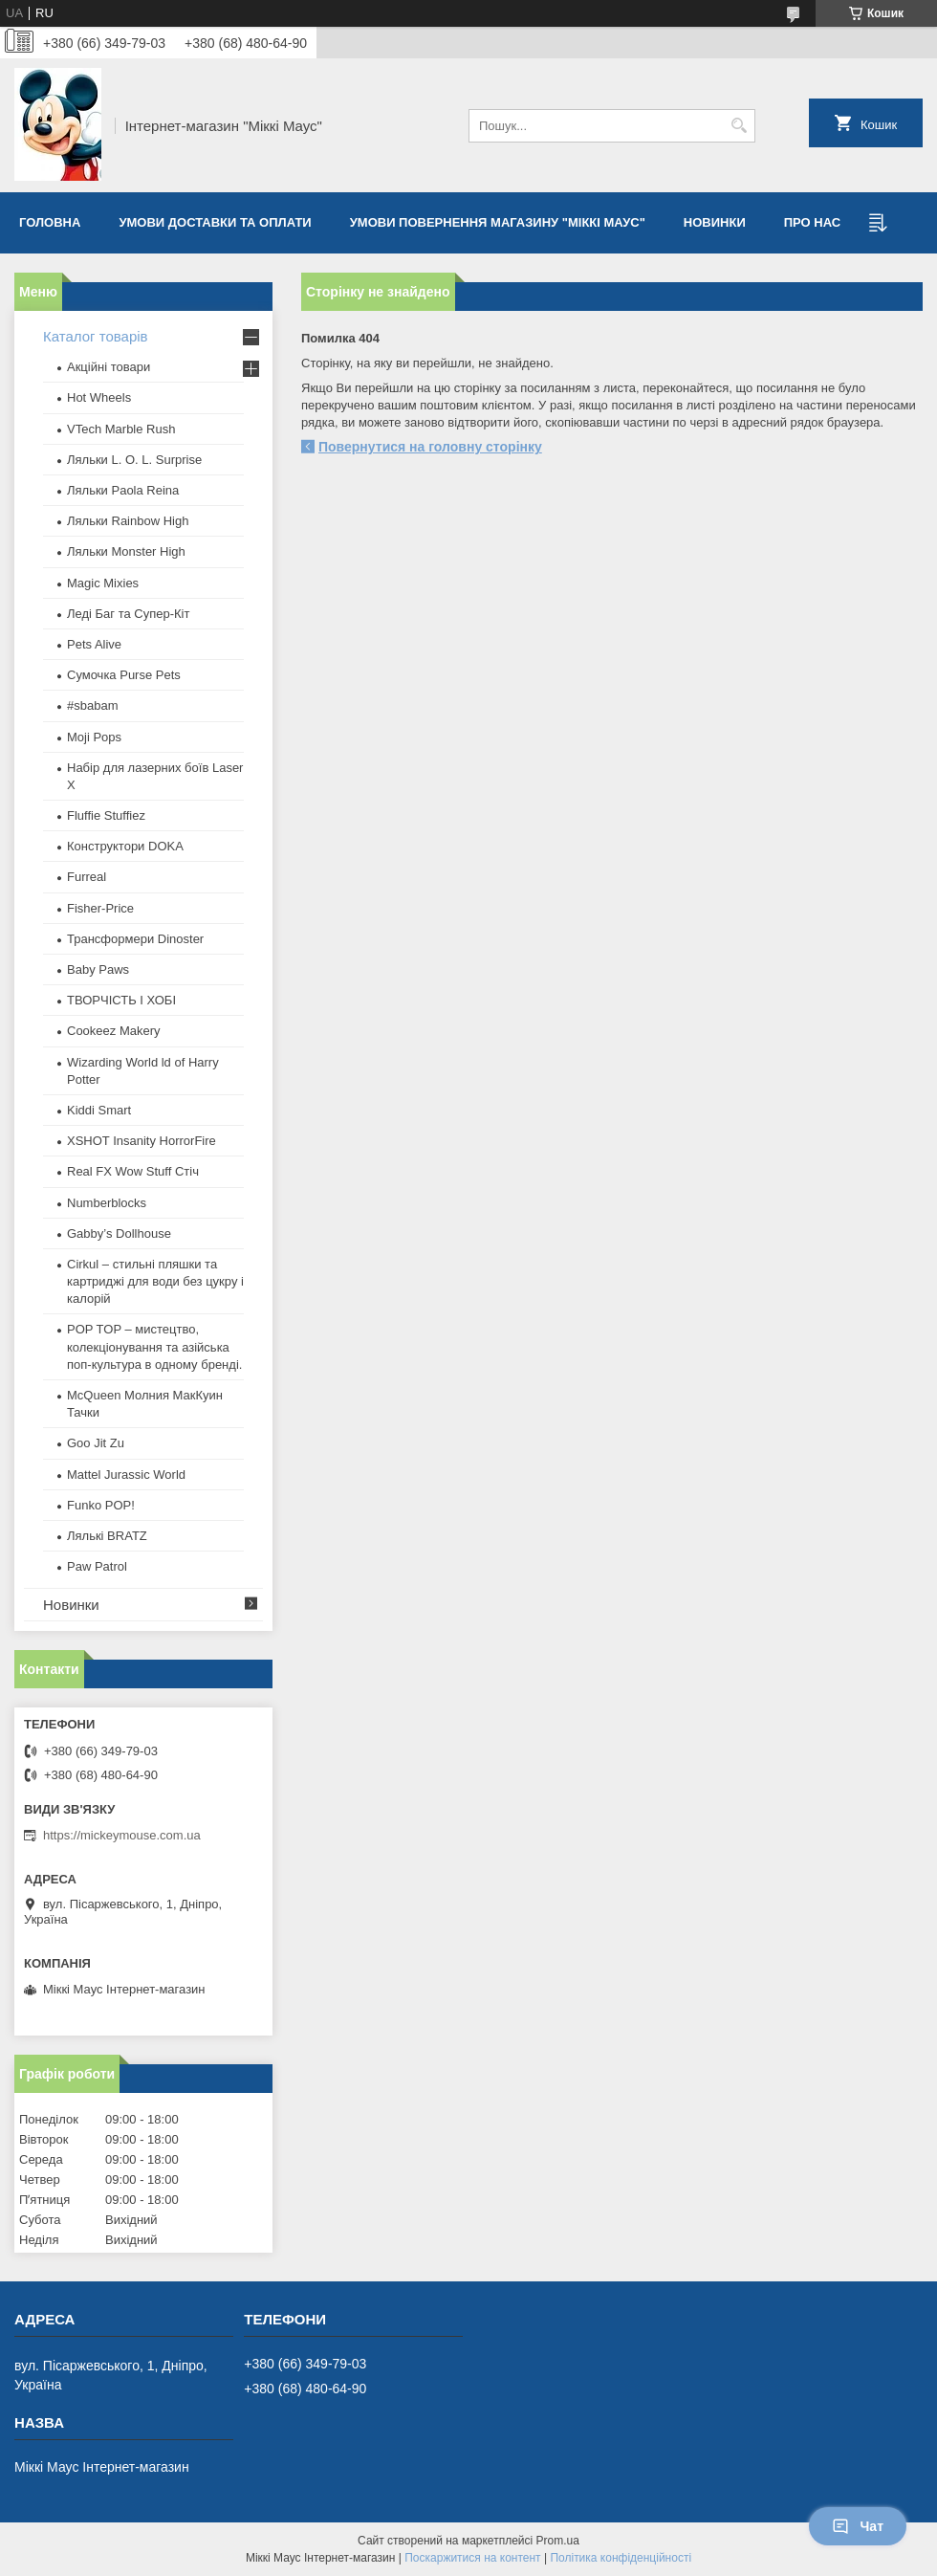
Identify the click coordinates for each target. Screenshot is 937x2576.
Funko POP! (101, 1505)
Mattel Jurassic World (126, 1474)
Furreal (86, 877)
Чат (857, 2526)
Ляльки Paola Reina (123, 490)
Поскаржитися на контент (472, 2558)
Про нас (812, 222)
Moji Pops (94, 737)
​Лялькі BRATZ (107, 1536)
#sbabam (92, 705)
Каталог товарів (95, 336)
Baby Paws (98, 969)
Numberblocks (106, 1203)
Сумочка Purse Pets (124, 675)
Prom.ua (557, 2540)
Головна (49, 222)
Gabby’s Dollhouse (119, 1233)
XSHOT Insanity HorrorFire (141, 1141)
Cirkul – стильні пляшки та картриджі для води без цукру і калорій (155, 1281)
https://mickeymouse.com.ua (122, 1835)
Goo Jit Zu (95, 1443)
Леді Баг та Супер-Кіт (128, 613)
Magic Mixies (103, 583)
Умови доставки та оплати (215, 222)
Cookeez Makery (114, 1031)
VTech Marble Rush (121, 429)
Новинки (715, 222)
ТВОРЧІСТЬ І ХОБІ (121, 1000)
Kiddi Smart (99, 1110)
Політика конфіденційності (620, 2558)
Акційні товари (108, 367)
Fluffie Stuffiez (106, 815)
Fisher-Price (100, 908)
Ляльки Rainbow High (127, 521)
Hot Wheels (99, 397)
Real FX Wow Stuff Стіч (133, 1171)
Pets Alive (94, 644)
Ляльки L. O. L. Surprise (134, 459)
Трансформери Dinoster (135, 939)
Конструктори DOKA (125, 846)
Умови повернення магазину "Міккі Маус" (497, 222)
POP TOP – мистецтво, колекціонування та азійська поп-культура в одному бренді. (154, 1346)
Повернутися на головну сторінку (430, 446)
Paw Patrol (97, 1566)
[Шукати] (738, 126)
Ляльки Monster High (126, 551)
